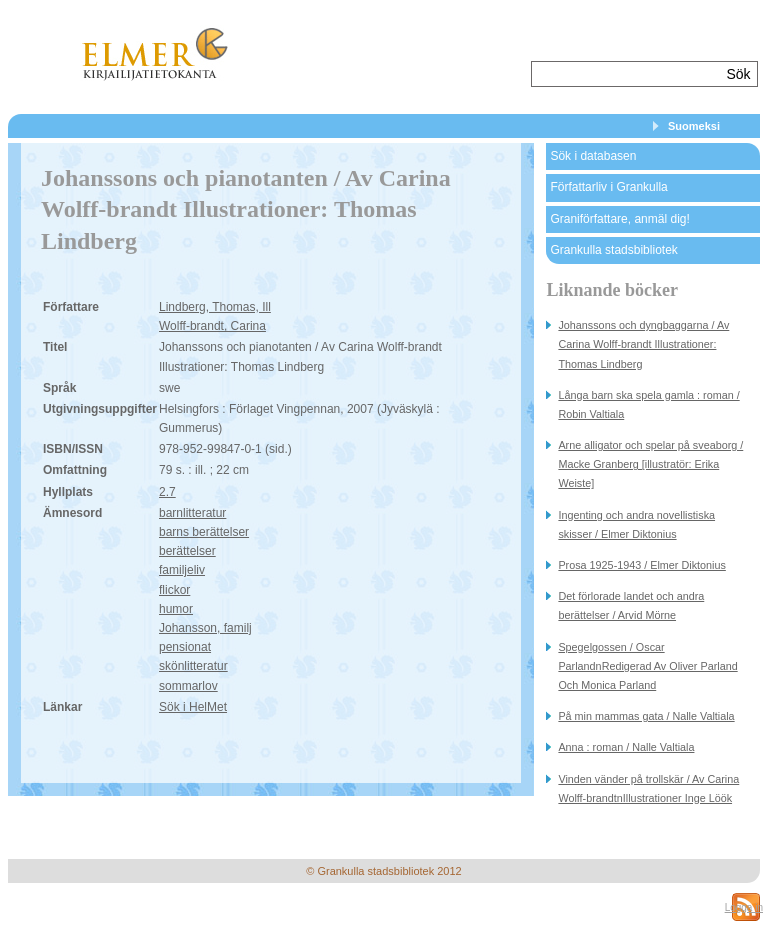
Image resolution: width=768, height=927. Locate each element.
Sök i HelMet (193, 707)
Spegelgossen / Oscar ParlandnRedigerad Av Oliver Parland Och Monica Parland (647, 666)
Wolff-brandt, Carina (212, 326)
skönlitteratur (193, 666)
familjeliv (182, 570)
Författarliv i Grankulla (608, 187)
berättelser (187, 551)
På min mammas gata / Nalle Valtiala (646, 716)
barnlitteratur (192, 513)
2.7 (167, 492)
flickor (174, 590)
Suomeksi (694, 126)
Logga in (744, 907)
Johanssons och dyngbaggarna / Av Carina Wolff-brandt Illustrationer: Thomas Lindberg (643, 344)
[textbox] (626, 74)
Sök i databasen (593, 156)
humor (176, 609)
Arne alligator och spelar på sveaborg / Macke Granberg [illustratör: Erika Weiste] (650, 464)
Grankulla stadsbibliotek (613, 250)
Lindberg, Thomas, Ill (215, 307)
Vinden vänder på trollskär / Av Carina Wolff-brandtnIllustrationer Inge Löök (648, 788)
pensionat (185, 647)
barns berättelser (204, 532)
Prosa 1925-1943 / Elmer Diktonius (641, 565)
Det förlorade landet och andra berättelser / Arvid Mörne (631, 605)
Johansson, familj (205, 628)
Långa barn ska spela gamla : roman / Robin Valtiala (648, 404)
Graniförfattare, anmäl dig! (619, 219)
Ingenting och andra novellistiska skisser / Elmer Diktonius (636, 524)
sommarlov (188, 686)
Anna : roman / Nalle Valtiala (626, 747)
